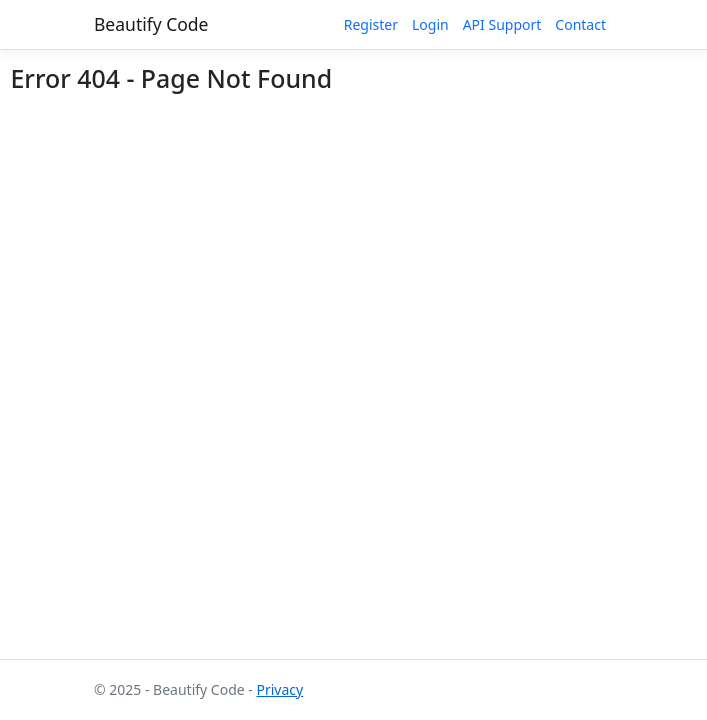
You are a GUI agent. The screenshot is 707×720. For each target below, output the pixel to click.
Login (430, 24)
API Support (502, 24)
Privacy (279, 689)
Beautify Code (151, 24)
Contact (580, 24)
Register (371, 24)
